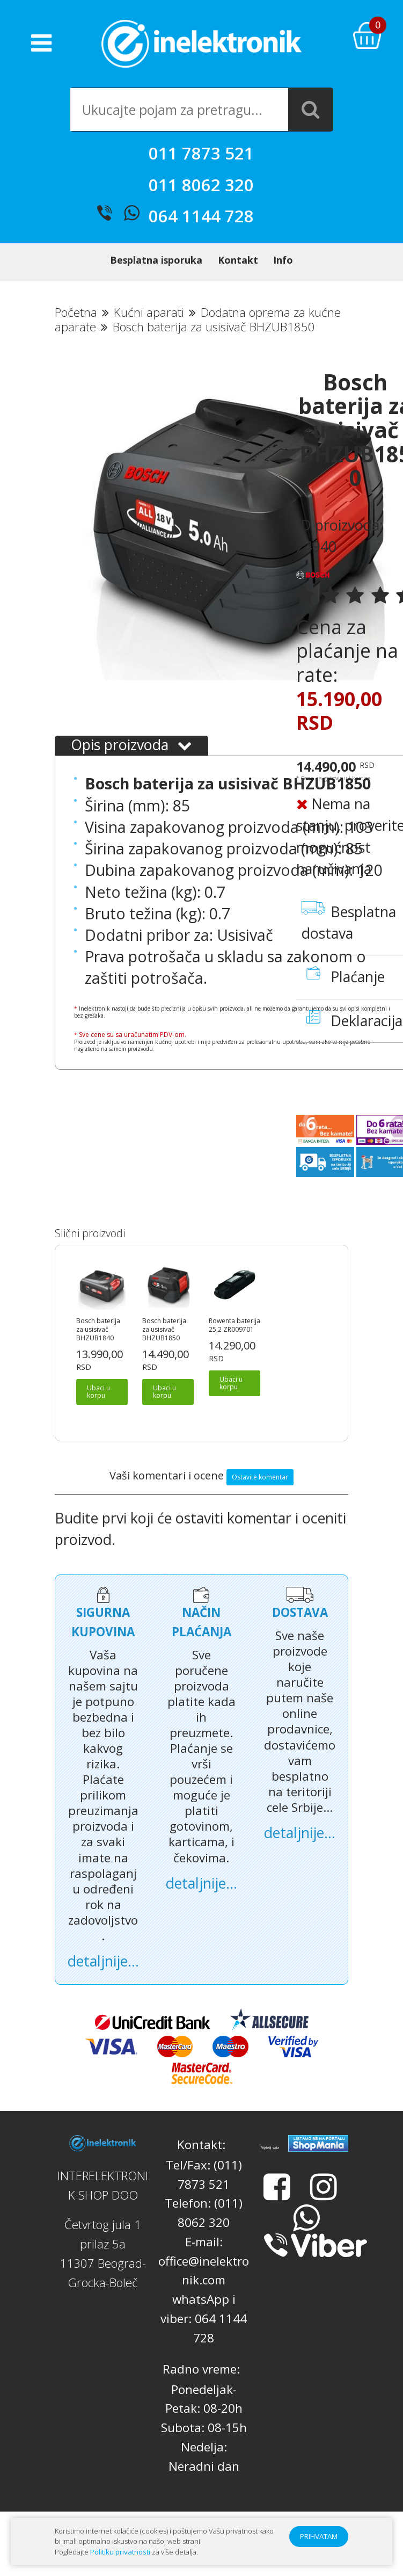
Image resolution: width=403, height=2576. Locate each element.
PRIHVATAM (319, 2536)
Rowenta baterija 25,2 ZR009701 (234, 1343)
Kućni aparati (149, 330)
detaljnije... (103, 1979)
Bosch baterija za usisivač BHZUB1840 (98, 1348)
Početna (76, 330)
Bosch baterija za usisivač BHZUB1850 (164, 1348)
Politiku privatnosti (120, 2552)
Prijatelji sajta (270, 2166)
